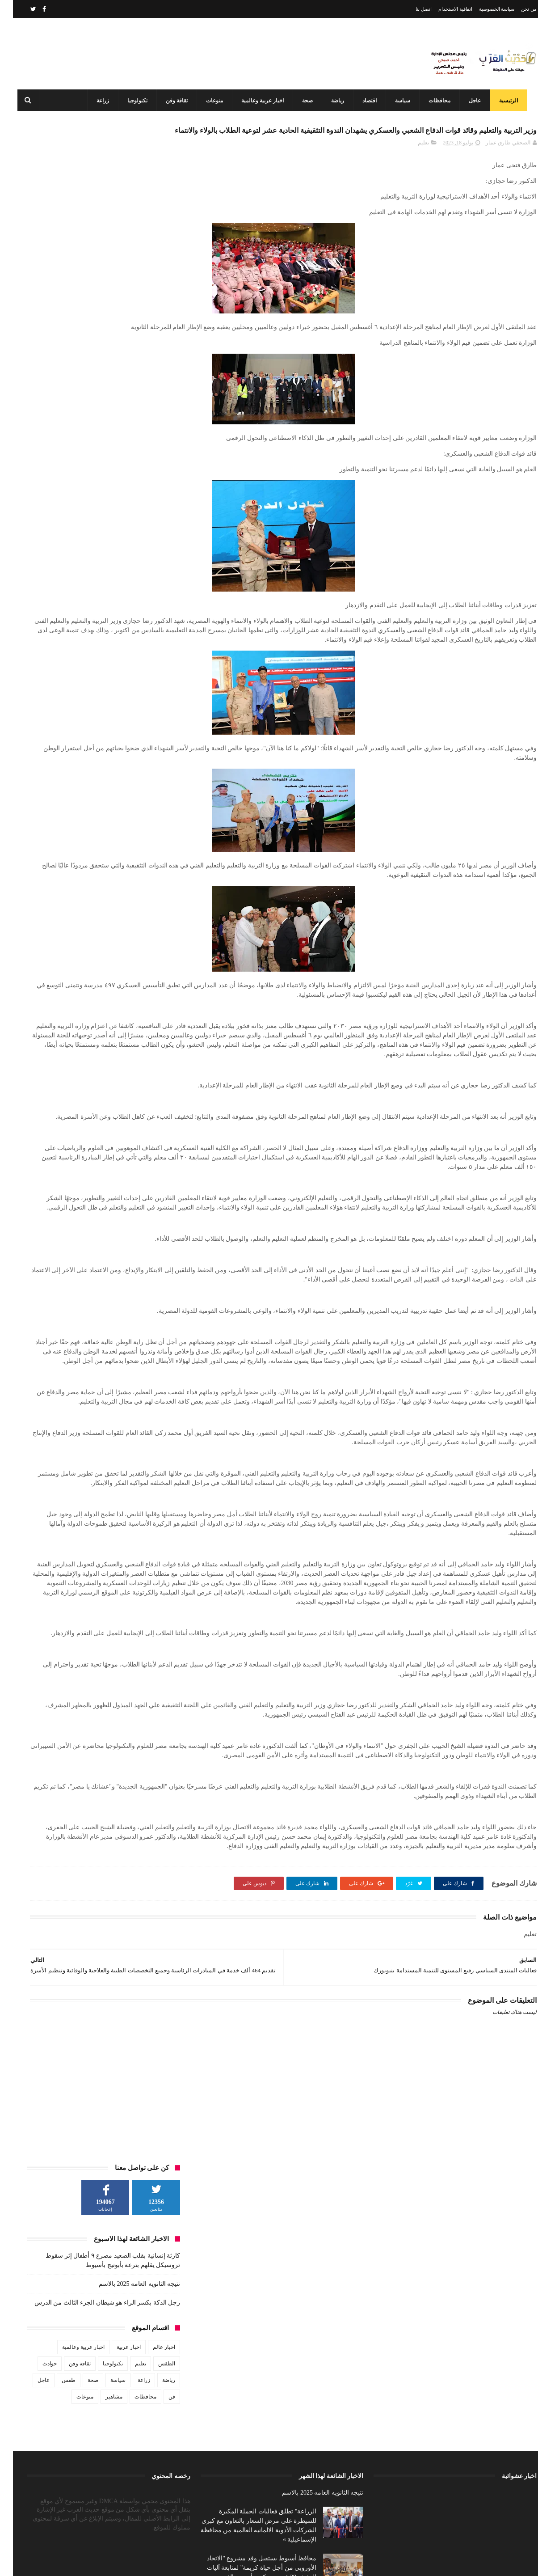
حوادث (36, 327)
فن (159, 360)
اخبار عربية (116, 311)
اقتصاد (366, 100)
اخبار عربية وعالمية (259, 100)
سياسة (399, 100)
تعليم (410, 164)
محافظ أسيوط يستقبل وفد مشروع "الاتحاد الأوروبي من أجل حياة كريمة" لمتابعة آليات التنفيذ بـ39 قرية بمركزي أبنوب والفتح (249, 2523)
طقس (56, 344)
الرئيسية (505, 100)
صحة (304, 100)
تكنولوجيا (134, 100)
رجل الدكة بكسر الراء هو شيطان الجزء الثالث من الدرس (94, 266)
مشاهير (100, 360)
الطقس (153, 327)
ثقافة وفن (174, 100)
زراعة (99, 100)
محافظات (436, 100)
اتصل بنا (411, 9)
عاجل (472, 100)
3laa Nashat (378, 2562)
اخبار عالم (151, 311)
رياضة (334, 100)
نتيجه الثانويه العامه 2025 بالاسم (126, 247)
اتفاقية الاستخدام (442, 9)
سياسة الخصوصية (484, 9)
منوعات (211, 100)
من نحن (516, 9)
